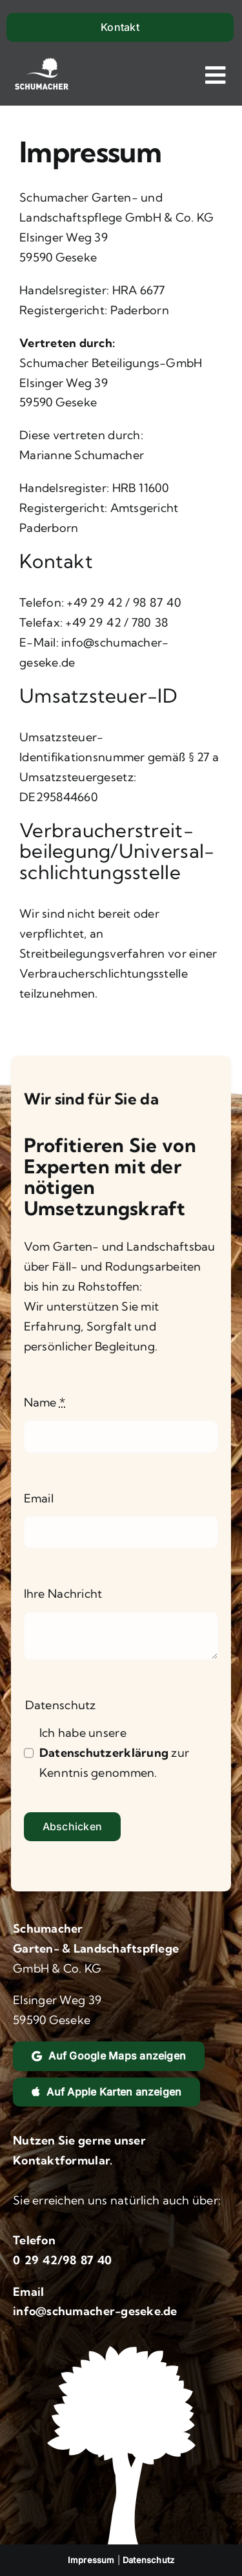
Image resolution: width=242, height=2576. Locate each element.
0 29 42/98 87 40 (62, 2260)
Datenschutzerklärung (103, 1752)
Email (39, 1498)
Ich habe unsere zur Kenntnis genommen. (114, 1752)
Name (45, 1402)
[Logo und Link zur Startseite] (41, 75)
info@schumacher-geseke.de (95, 2311)
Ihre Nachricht (63, 1593)
